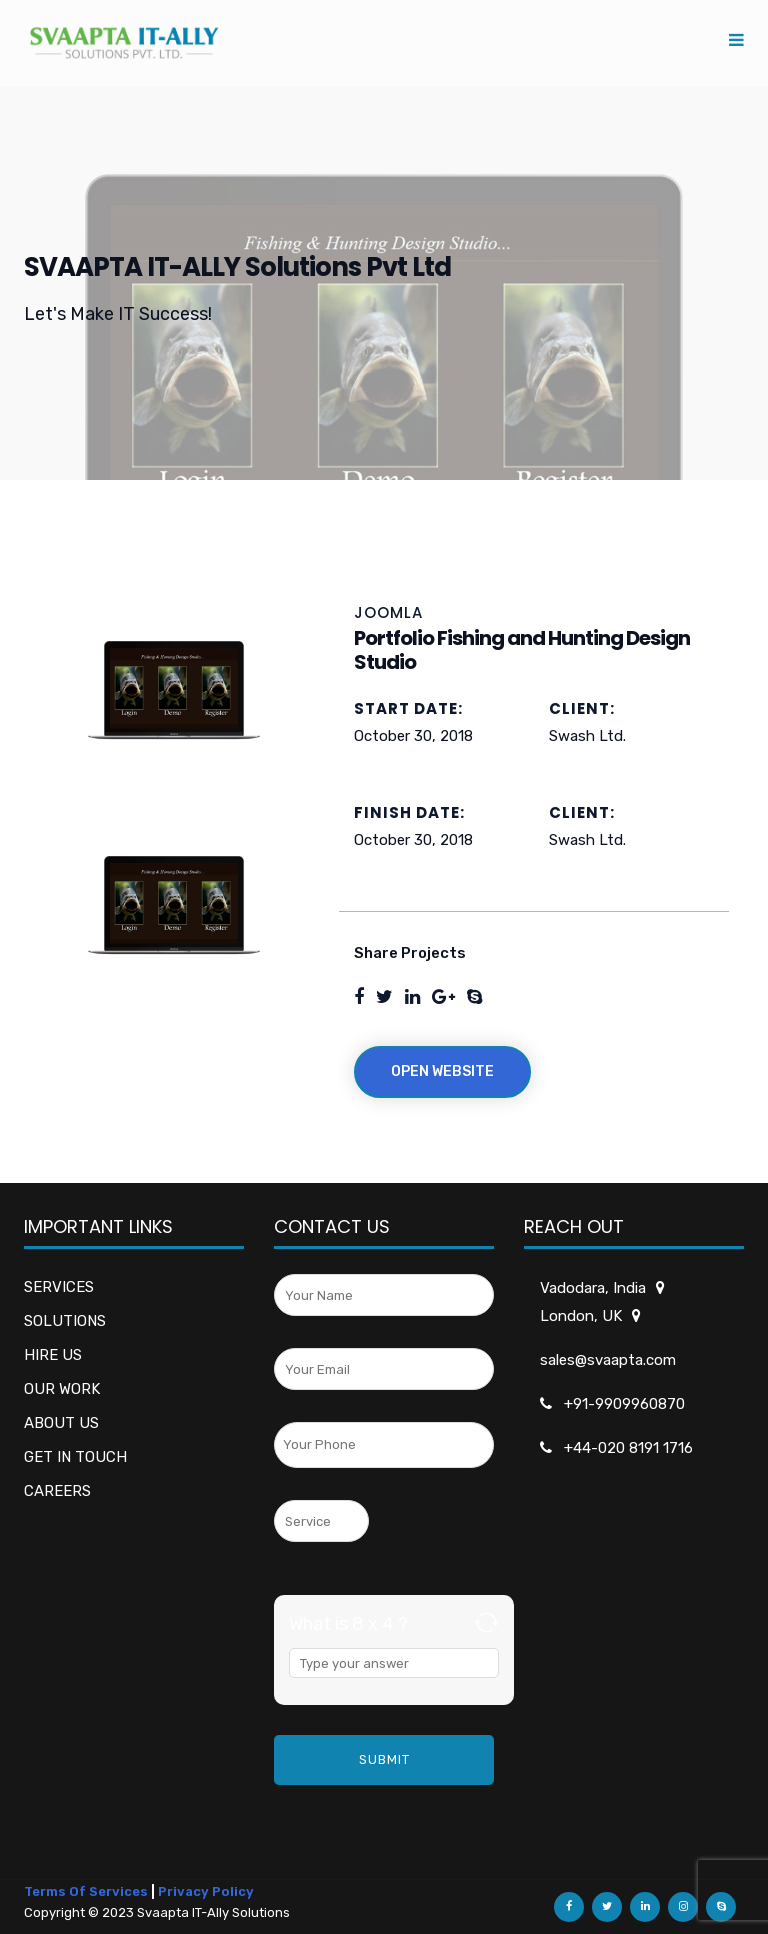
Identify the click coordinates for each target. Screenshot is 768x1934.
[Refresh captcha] (486, 1622)
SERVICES (59, 1287)
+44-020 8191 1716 (628, 1448)
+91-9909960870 (624, 1404)
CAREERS (57, 1491)
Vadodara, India (594, 1288)
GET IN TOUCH (75, 1457)
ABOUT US (61, 1423)
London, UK (582, 1316)
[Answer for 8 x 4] (394, 1663)
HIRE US (53, 1355)
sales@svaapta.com (608, 1360)
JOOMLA (388, 612)
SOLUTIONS (65, 1321)
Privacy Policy (206, 1891)
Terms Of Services (86, 1891)
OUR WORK (62, 1389)
